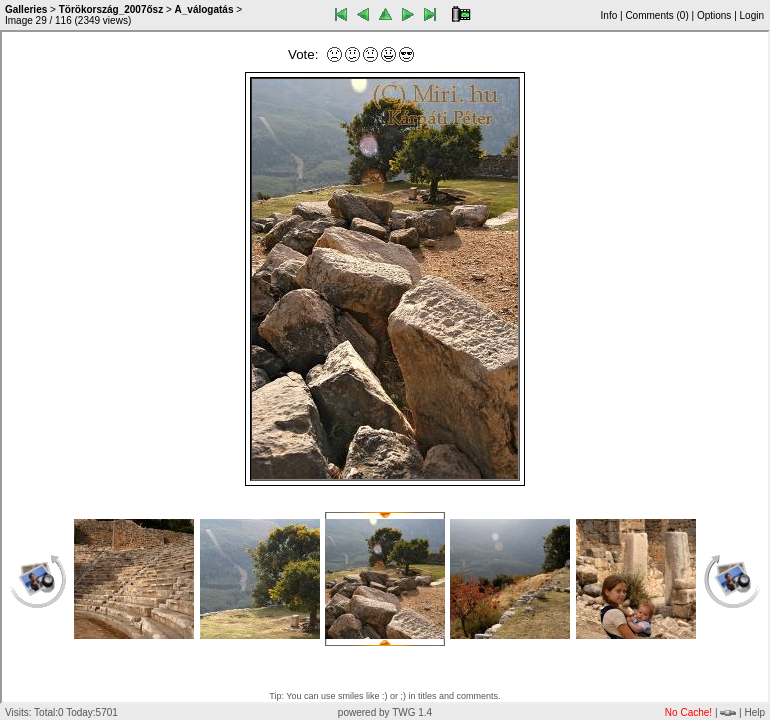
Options (714, 15)
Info (609, 15)
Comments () (656, 15)
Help (754, 712)
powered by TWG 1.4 (385, 712)
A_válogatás (204, 9)
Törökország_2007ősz (111, 9)
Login (752, 15)
